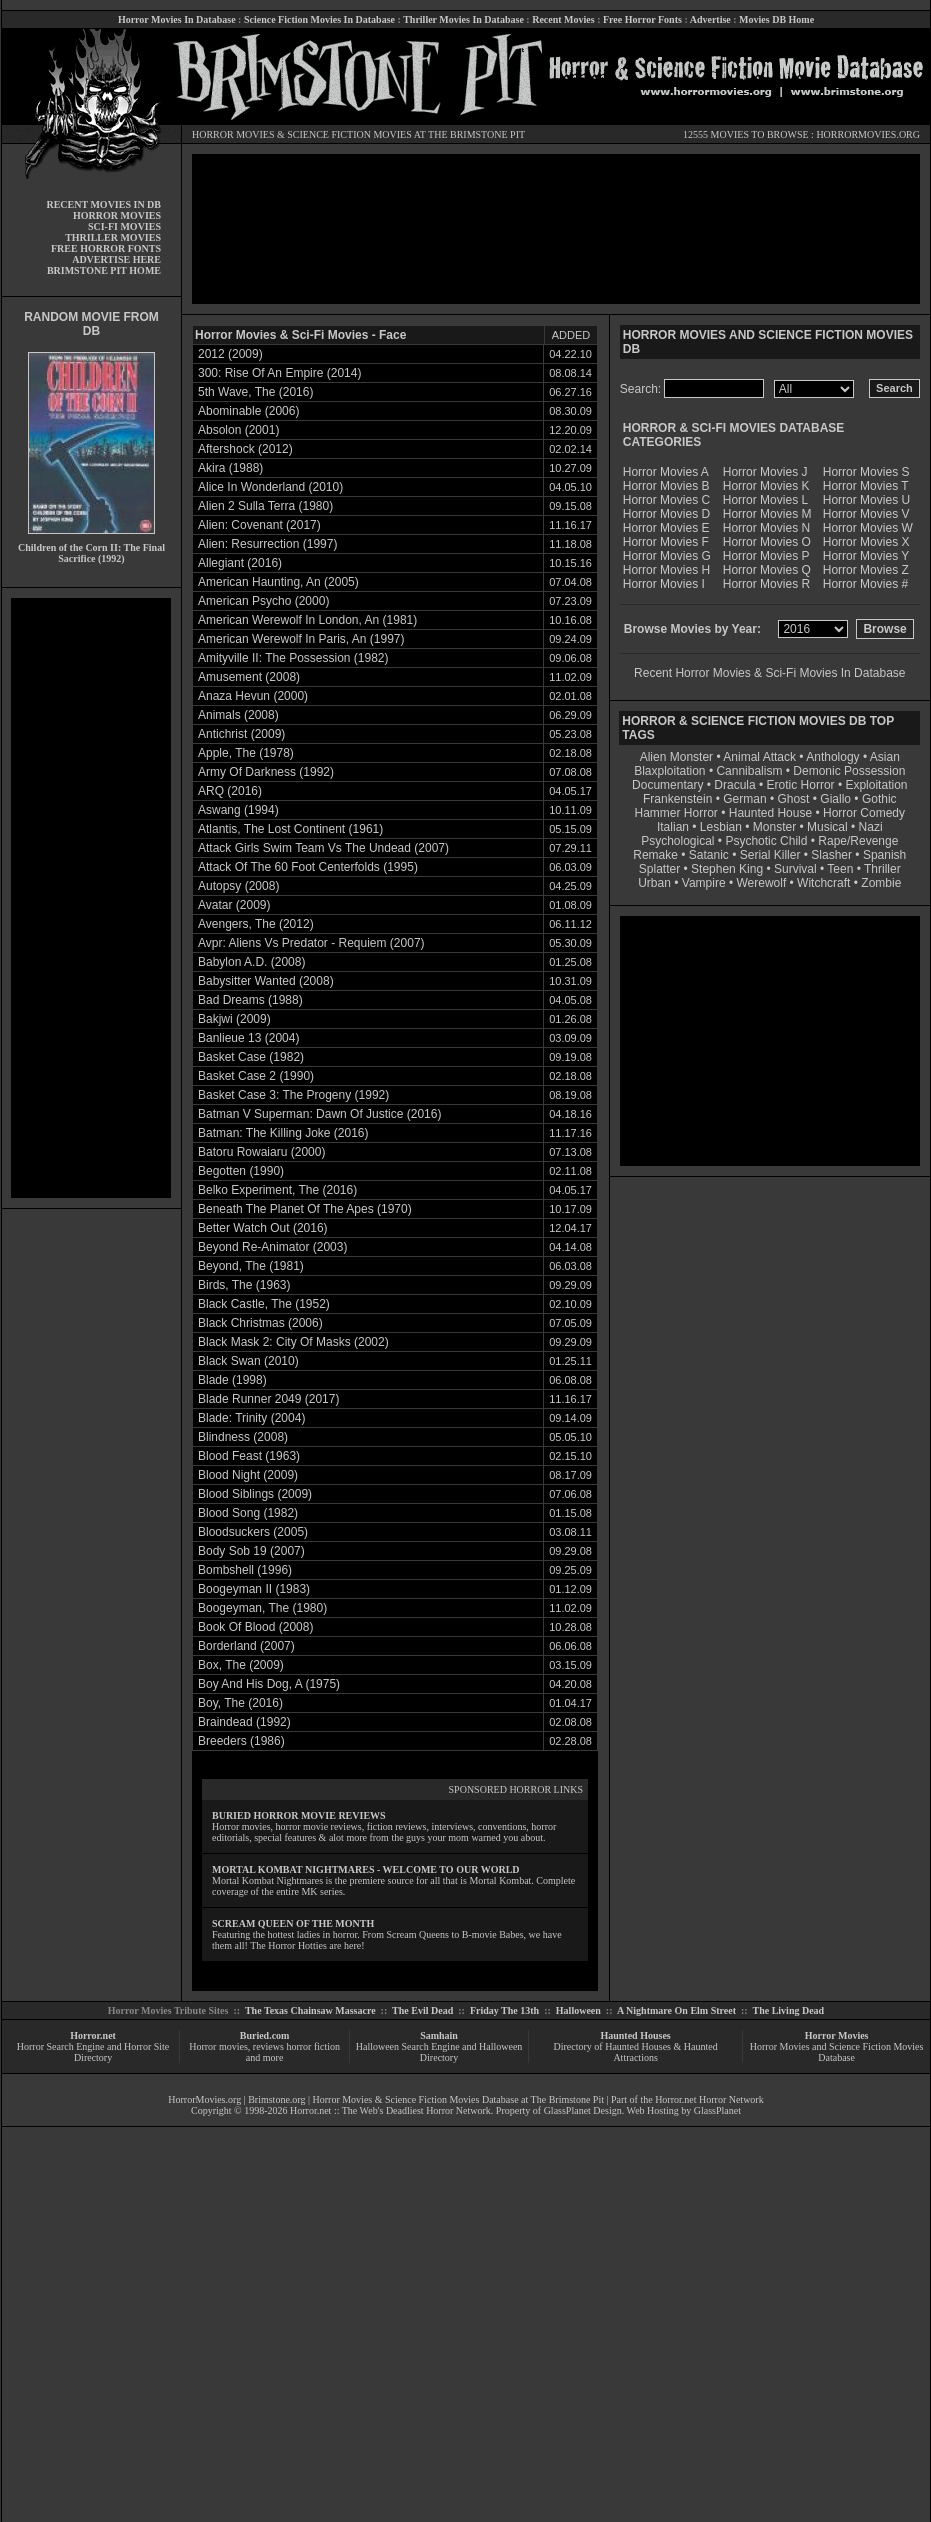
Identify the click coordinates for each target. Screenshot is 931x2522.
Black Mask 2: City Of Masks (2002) (293, 1342)
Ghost (793, 799)
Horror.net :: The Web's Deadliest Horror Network (390, 2110)
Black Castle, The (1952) (264, 1304)
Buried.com (265, 2035)
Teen (840, 869)
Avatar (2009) (234, 905)
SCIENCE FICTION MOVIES (349, 134)
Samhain (439, 2035)
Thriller (882, 869)
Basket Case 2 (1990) (256, 1076)
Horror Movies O (767, 542)
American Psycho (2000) (263, 601)
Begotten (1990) (241, 1171)
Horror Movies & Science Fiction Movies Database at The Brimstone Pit (458, 2099)
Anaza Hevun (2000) (253, 696)
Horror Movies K (766, 486)
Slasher (831, 855)
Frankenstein (677, 799)
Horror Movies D (666, 514)
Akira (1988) (230, 468)
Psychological (677, 841)
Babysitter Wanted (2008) (266, 981)
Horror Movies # (865, 584)
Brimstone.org (276, 2099)
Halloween (578, 2010)
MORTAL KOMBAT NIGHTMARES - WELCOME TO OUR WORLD (366, 1869)
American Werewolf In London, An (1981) (307, 620)
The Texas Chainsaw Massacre (310, 2010)
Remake (655, 855)
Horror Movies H (666, 570)
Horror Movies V (866, 514)
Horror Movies (837, 2035)
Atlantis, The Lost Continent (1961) (290, 829)
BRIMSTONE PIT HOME (104, 270)
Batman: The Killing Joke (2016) (283, 1133)
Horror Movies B (666, 486)
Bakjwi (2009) (234, 1019)
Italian (673, 827)
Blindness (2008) (243, 1437)
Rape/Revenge (858, 841)
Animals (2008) (238, 715)
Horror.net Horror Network (709, 2099)
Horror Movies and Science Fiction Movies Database (837, 2052)
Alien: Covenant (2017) (259, 525)
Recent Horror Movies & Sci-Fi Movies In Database (769, 673)
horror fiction (313, 2046)
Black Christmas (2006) (260, 1323)
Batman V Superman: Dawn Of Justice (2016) (319, 1114)
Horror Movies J (765, 472)
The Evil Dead (422, 2010)
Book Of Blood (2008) (255, 1627)
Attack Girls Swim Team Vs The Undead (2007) (323, 848)
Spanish (884, 855)
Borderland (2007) (246, 1646)
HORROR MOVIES (233, 134)
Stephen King (727, 869)
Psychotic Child (766, 841)
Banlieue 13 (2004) (248, 1038)
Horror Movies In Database (177, 19)
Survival (795, 869)
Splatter (659, 869)
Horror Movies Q (767, 570)
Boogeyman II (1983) (254, 1589)
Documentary (667, 785)
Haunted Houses (635, 2035)
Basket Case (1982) (251, 1057)
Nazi (871, 827)
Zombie (881, 883)
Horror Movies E (666, 528)
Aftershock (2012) (245, 449)
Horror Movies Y (866, 556)
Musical (827, 827)
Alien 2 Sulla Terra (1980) (265, 506)
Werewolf (761, 883)
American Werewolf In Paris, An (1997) (301, 639)
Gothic (879, 799)
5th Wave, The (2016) (255, 392)
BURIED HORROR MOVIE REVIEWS (299, 1815)
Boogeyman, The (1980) (262, 1608)
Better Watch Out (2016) (263, 1228)
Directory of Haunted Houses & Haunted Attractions (636, 2052)
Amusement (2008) (249, 677)
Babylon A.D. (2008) (251, 962)
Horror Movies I (664, 584)
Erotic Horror (801, 785)
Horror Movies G (667, 556)
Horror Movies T (866, 486)
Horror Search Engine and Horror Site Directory (93, 2052)
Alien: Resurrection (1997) (267, 544)
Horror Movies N (766, 528)
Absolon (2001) (238, 430)
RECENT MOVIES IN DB (103, 204)
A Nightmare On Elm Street (676, 2010)
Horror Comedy (864, 813)
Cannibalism (749, 771)
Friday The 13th (504, 2010)
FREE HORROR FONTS (106, 248)
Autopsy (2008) (238, 886)
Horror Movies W (868, 528)
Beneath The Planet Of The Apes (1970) (305, 1209)
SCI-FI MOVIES (124, 226)
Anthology (832, 757)
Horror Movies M (767, 514)
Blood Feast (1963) (249, 1456)
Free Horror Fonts (642, 19)
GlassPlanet (717, 2110)
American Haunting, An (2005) (278, 582)
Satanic (709, 855)
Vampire (704, 883)
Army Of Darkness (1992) (266, 772)
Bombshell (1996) (245, 1570)
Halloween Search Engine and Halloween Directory (439, 2052)
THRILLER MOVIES (113, 237)
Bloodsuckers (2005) (253, 1532)
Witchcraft (823, 883)
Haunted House (770, 813)
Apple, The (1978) (246, 753)
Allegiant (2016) (240, 563)
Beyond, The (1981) (251, 1266)
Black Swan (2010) (248, 1361)
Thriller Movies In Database (463, 19)
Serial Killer (770, 855)
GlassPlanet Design (583, 2110)
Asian (885, 757)
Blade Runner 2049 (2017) (268, 1399)
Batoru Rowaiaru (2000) (261, 1152)
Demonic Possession (849, 771)
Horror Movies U (866, 500)
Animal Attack (759, 757)
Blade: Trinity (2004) (251, 1418)
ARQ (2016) (230, 791)
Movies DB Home (776, 19)
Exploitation (876, 785)
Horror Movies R (766, 584)
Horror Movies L (765, 500)
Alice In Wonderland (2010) (270, 487)
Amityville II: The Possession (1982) (293, 658)
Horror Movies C (666, 500)
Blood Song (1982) (248, 1513)
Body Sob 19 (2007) (251, 1551)
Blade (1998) (232, 1380)
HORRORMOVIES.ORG (868, 134)
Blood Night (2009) (248, 1475)
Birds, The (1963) (244, 1285)
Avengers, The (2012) (256, 924)
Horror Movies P (766, 556)
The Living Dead (789, 2010)
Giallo (835, 799)
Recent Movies (563, 19)
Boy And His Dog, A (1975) (269, 1684)
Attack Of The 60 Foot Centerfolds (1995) (308, 867)
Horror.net (93, 2035)
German (744, 799)
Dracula (734, 785)
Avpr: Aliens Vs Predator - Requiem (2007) (311, 943)
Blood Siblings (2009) (255, 1494)
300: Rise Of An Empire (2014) (279, 373)
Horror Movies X (866, 542)
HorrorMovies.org (204, 2099)
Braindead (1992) (244, 1722)
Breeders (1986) (241, 1741)
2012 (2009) (230, 354)
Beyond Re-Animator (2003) (272, 1247)
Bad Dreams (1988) (250, 1000)
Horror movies (218, 2046)
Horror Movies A (666, 472)
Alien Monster (676, 757)
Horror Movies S (866, 472)
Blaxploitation (669, 771)
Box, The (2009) (241, 1665)
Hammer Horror (676, 813)
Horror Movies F (666, 542)
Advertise (710, 19)
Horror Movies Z (866, 570)
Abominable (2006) (248, 411)
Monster (774, 827)
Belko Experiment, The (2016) (277, 1190)
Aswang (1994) (238, 810)
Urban (654, 883)
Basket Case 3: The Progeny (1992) (293, 1095)
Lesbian (722, 827)
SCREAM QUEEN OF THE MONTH (293, 1923)
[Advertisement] (91, 898)
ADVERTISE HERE (116, 259)
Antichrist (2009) (241, 734)
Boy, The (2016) (240, 1703)
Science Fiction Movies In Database (319, 19)
